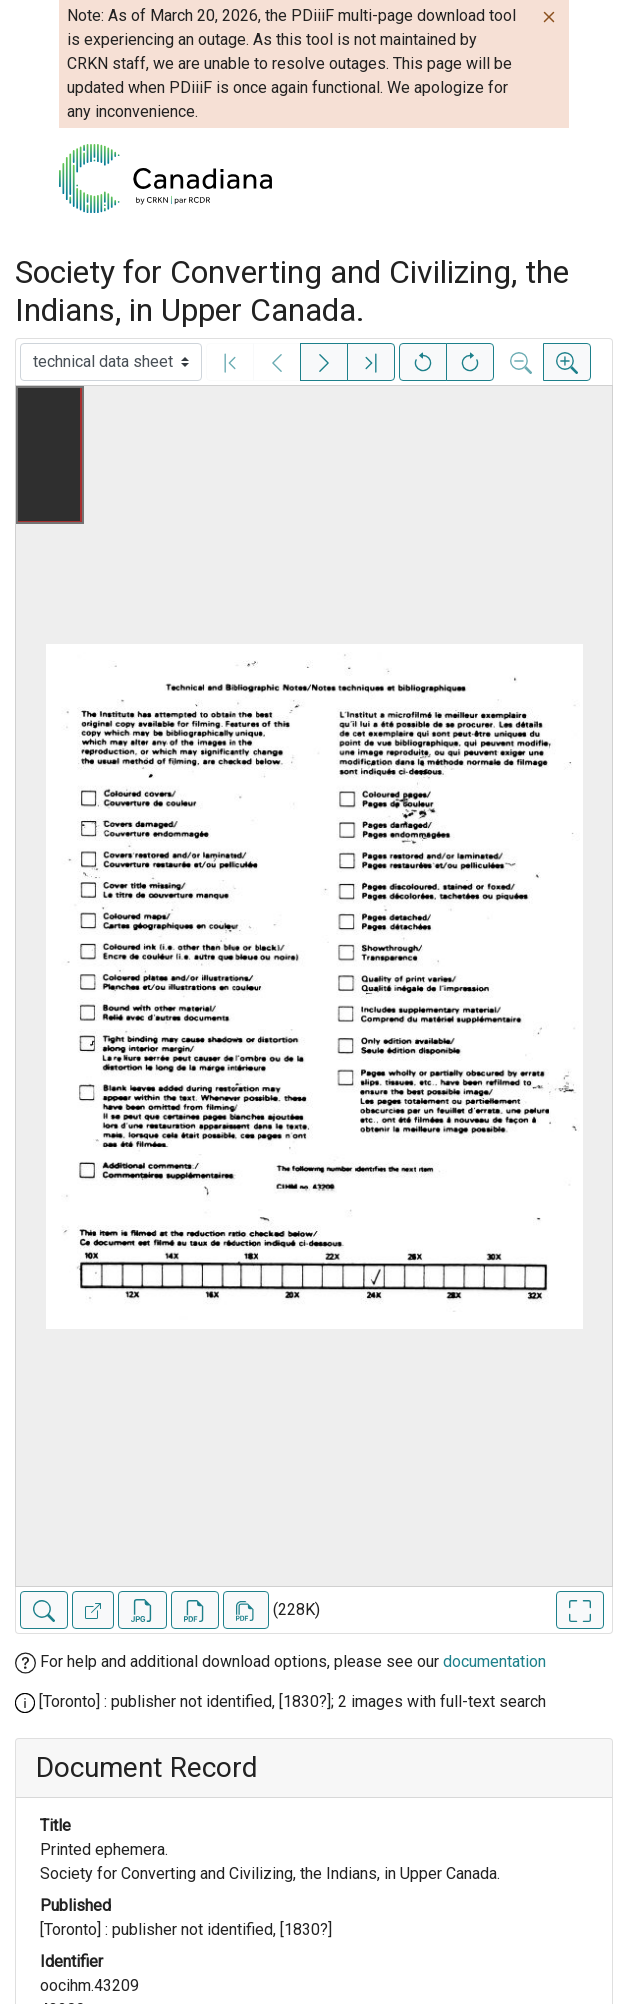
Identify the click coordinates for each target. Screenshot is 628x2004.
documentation (494, 1661)
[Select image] (111, 362)
